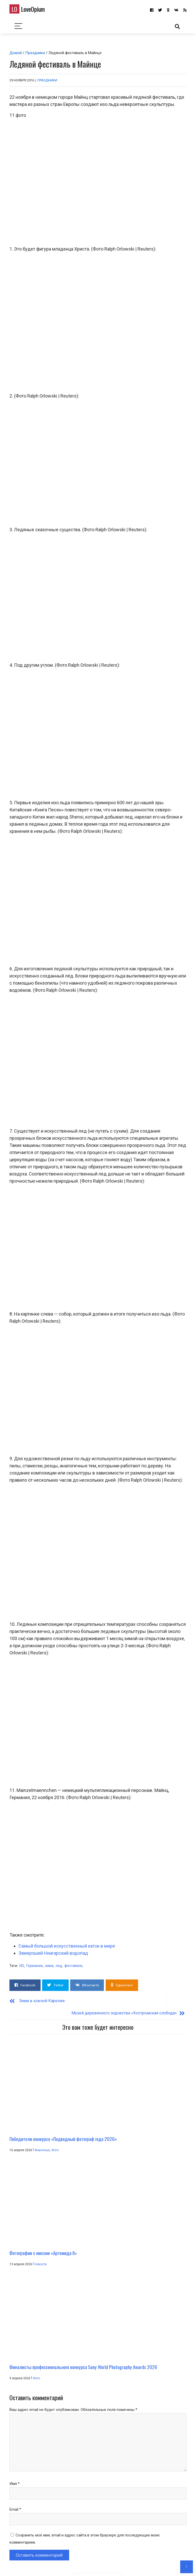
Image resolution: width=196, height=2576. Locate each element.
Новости (105, 1885)
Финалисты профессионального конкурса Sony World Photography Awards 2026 (57, 2235)
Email (34, 2036)
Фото (48, 1899)
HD (40, 1750)
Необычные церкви (52, 2376)
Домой (34, 54)
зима (67, 1750)
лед (77, 1750)
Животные (35, 1899)
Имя (33, 2010)
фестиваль (92, 1750)
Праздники (53, 54)
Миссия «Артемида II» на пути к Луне (131, 2230)
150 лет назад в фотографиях (61, 2298)
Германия (53, 1750)
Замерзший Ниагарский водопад (70, 1738)
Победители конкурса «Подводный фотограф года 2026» (59, 2168)
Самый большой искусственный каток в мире (83, 1731)
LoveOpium (45, 10)
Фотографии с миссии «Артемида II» (130, 2167)
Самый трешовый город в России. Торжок (72, 2337)
